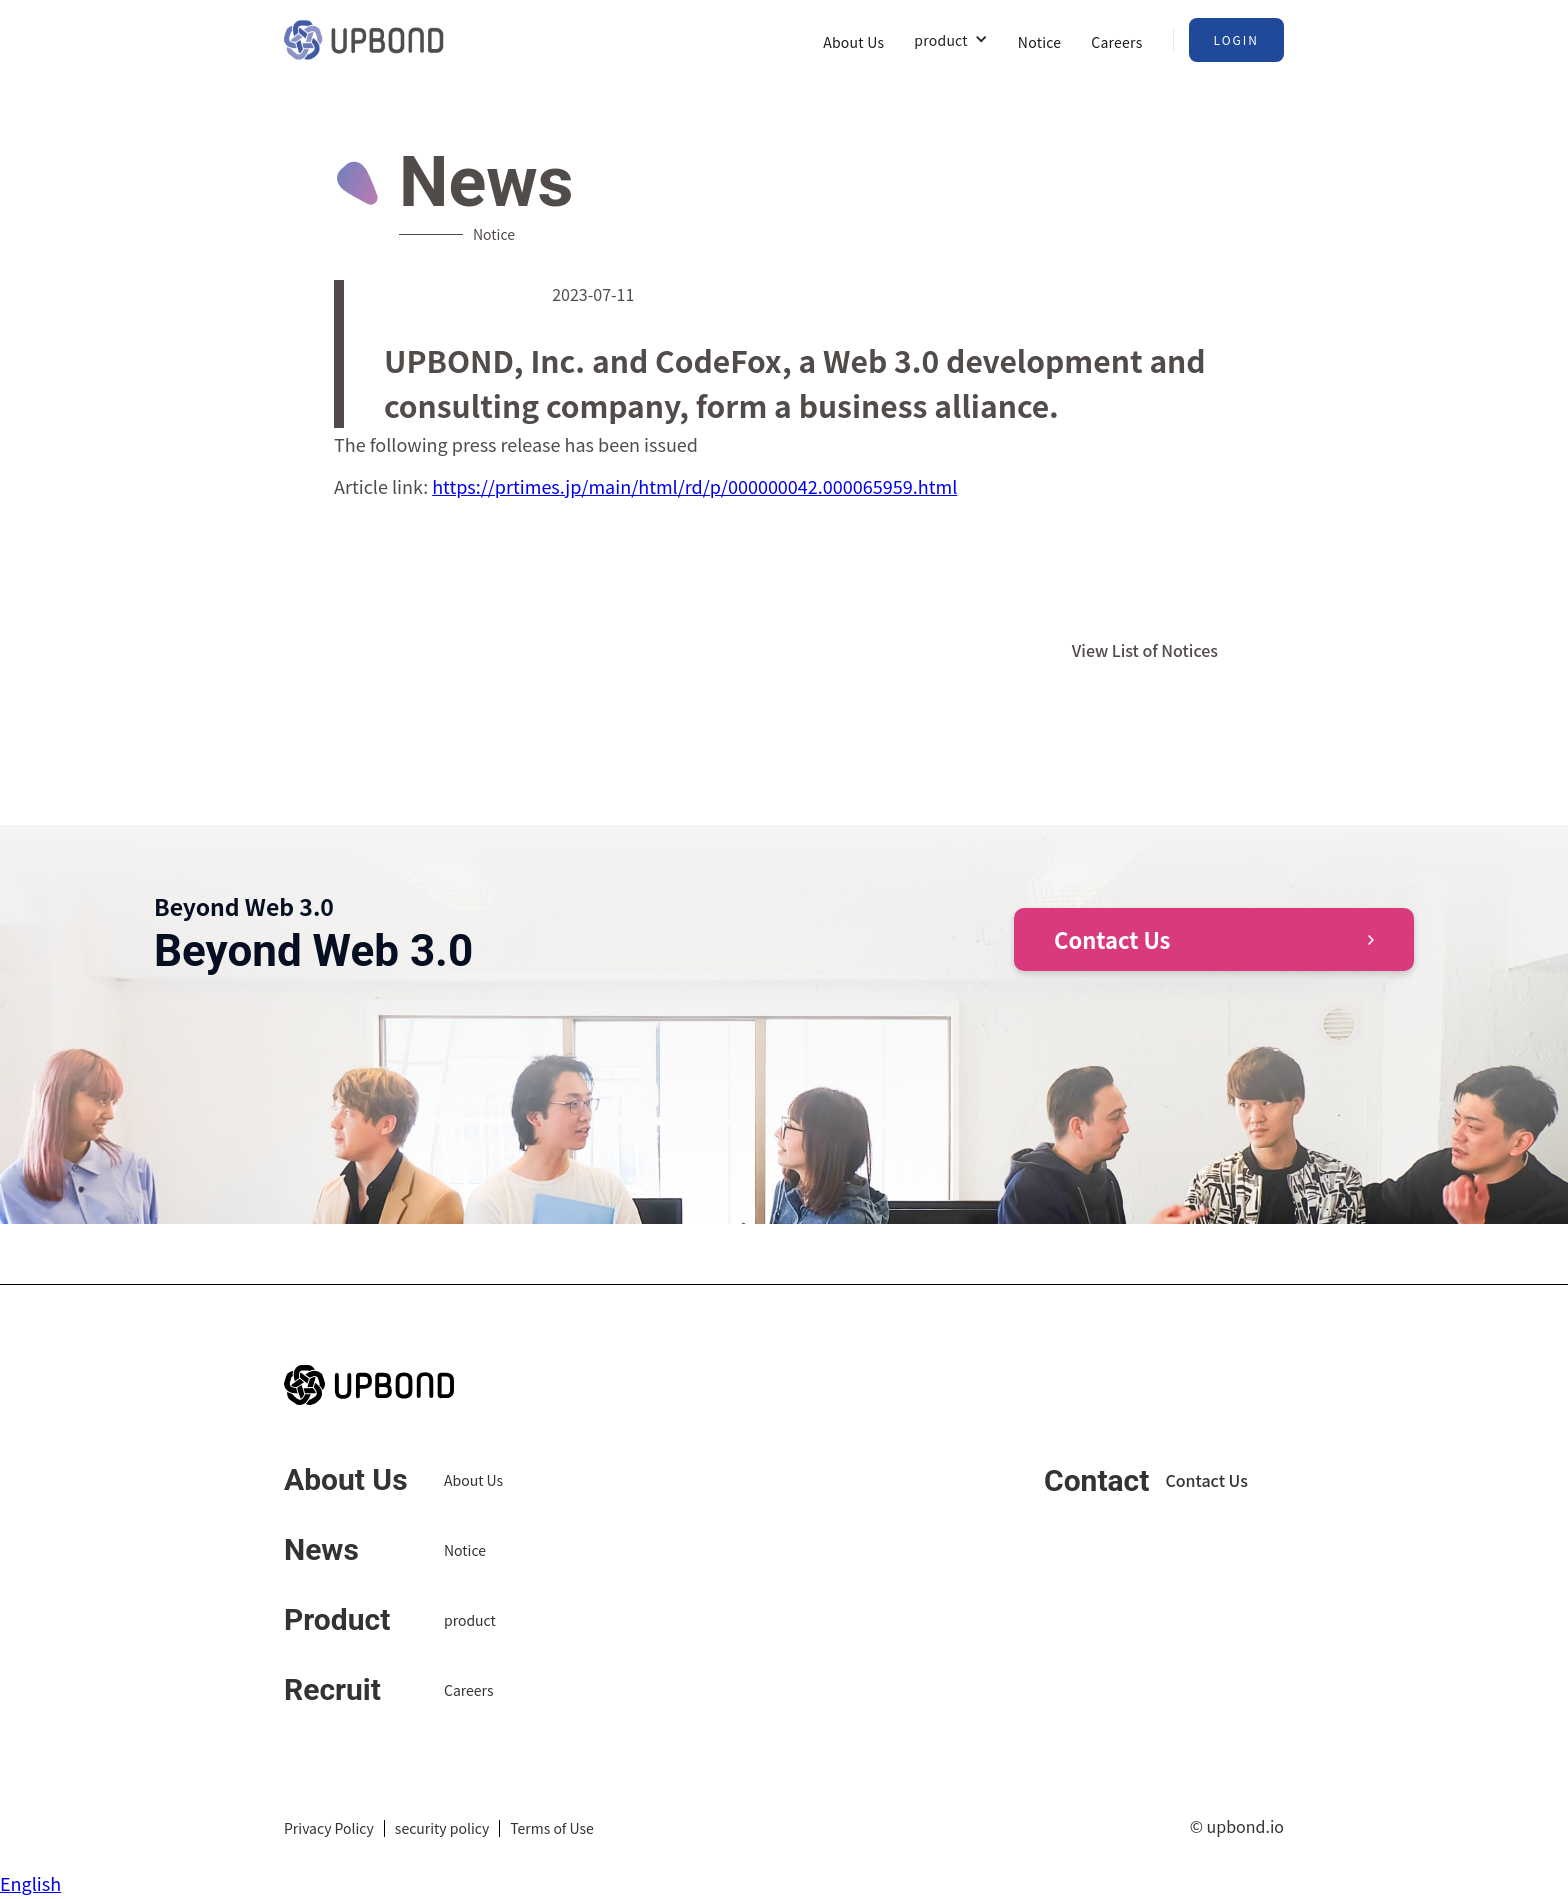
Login (1237, 39)
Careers (1116, 42)
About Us (853, 42)
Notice (1039, 42)
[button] (951, 39)
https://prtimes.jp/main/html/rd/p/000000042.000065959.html (694, 486)
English (30, 1883)
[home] (364, 40)
